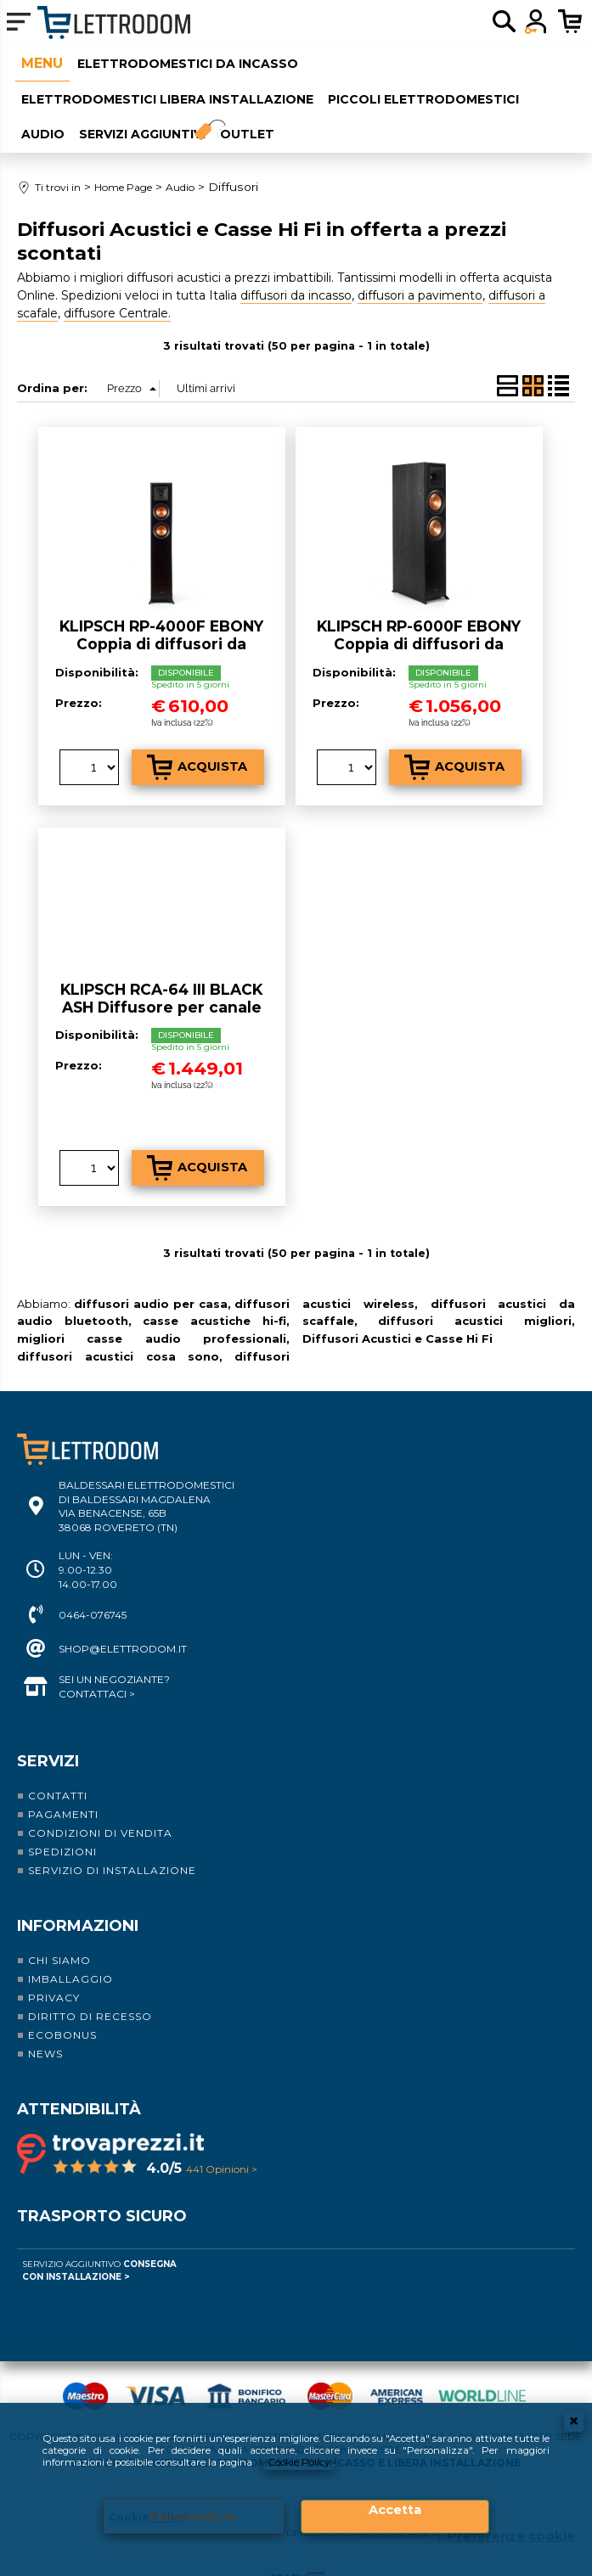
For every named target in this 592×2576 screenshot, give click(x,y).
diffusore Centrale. (117, 285)
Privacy (54, 1969)
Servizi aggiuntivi (137, 111)
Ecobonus (62, 2007)
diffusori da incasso (296, 267)
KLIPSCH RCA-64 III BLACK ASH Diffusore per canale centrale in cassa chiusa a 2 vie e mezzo (161, 987)
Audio (37, 111)
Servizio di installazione (112, 1842)
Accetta (394, 2509)
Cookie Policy (307, 2461)
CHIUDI (574, 2418)
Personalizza (193, 2516)
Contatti (57, 1767)
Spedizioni (62, 1823)
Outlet (258, 111)
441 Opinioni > (221, 2141)
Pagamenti (63, 1786)
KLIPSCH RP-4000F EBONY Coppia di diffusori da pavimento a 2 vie (161, 615)
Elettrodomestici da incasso (182, 60)
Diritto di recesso (90, 1988)
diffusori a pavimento (420, 267)
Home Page (36, 61)
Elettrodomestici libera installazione (161, 85)
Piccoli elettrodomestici (418, 85)
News (45, 2025)
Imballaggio (70, 1951)
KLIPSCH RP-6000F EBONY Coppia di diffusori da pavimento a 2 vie (419, 615)
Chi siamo (59, 1932)
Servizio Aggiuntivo (99, 2242)
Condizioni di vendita (100, 1805)
